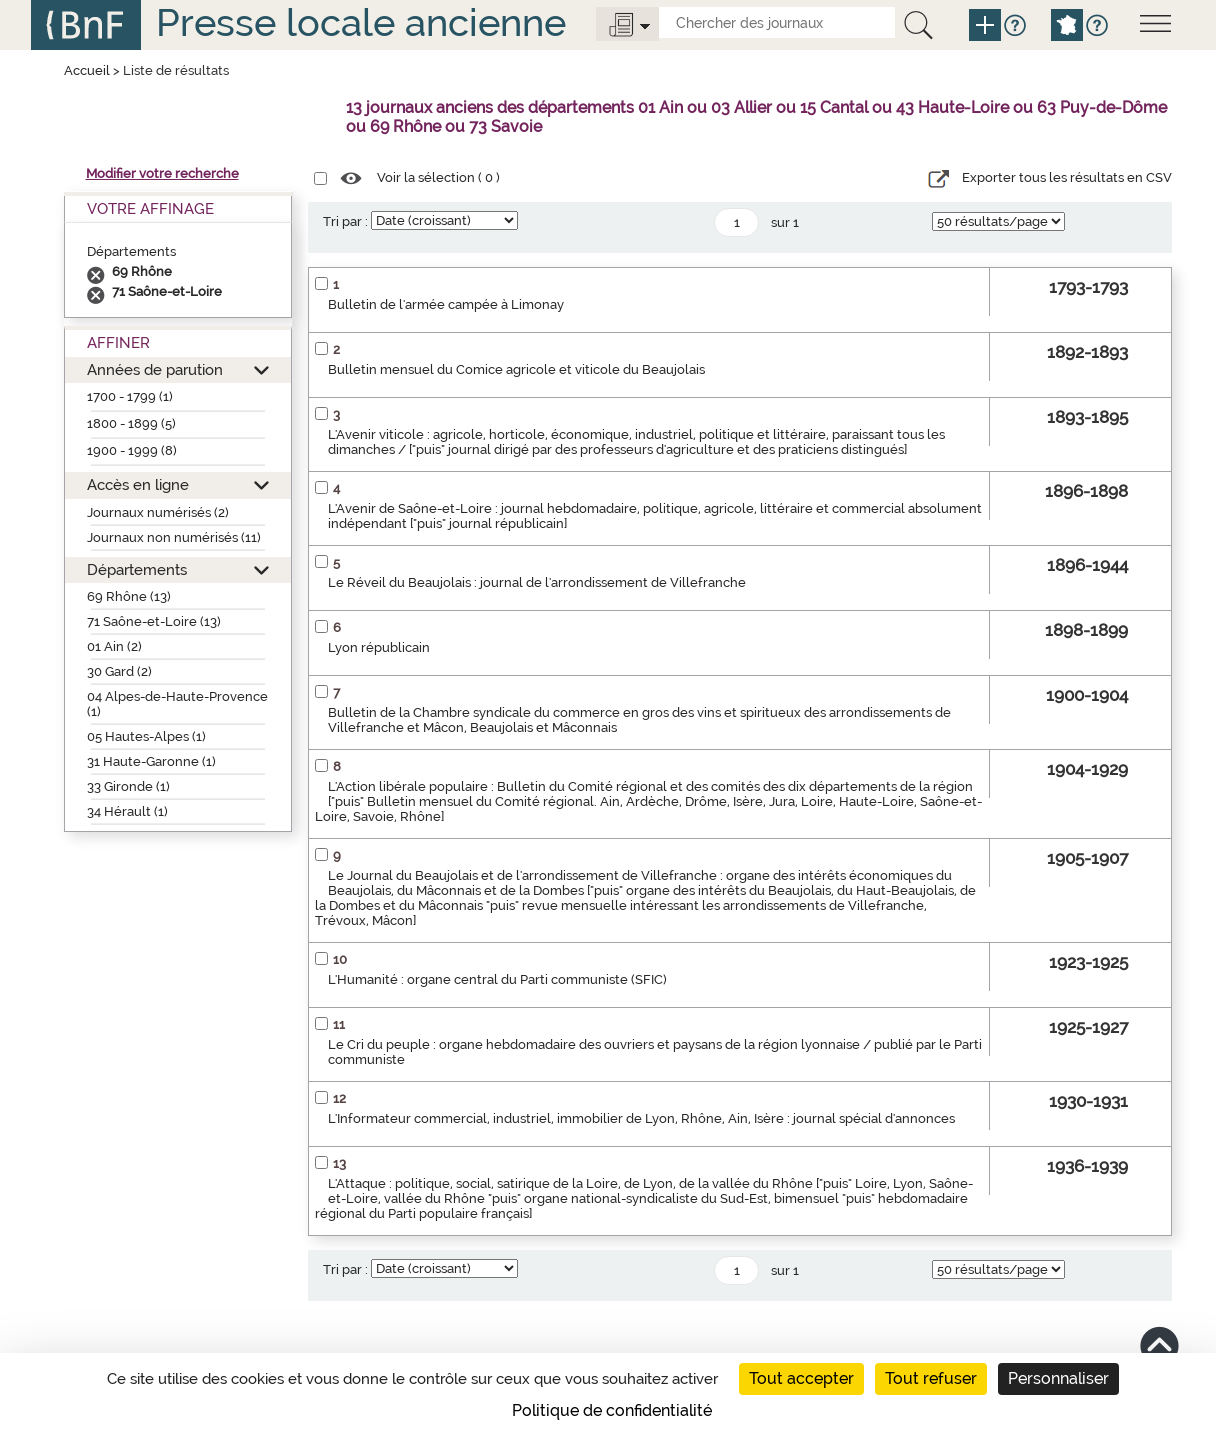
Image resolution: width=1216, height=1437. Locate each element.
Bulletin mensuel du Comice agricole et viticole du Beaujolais (516, 369)
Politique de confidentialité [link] (612, 1410)
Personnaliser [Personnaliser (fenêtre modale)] (1058, 1378)
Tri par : (345, 221)
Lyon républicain (379, 647)
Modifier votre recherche (162, 173)
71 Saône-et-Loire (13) (154, 621)
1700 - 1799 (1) (130, 396)
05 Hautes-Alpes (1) (146, 736)
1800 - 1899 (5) (131, 423)
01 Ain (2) (114, 646)
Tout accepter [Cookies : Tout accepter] (801, 1378)
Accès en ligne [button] (138, 484)
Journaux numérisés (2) (158, 512)
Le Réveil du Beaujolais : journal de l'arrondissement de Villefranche (537, 582)
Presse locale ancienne (361, 22)
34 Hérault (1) (127, 811)
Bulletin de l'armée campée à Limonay (446, 304)
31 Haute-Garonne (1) (151, 761)
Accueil (87, 70)
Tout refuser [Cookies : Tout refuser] (931, 1378)
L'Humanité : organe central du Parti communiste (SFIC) (497, 979)
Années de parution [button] (155, 369)
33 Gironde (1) (128, 786)
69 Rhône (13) (129, 596)
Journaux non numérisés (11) (174, 537)
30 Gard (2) (119, 671)
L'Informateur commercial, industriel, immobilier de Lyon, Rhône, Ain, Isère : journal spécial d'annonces (641, 1118)
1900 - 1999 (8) (132, 450)
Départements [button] (137, 569)
